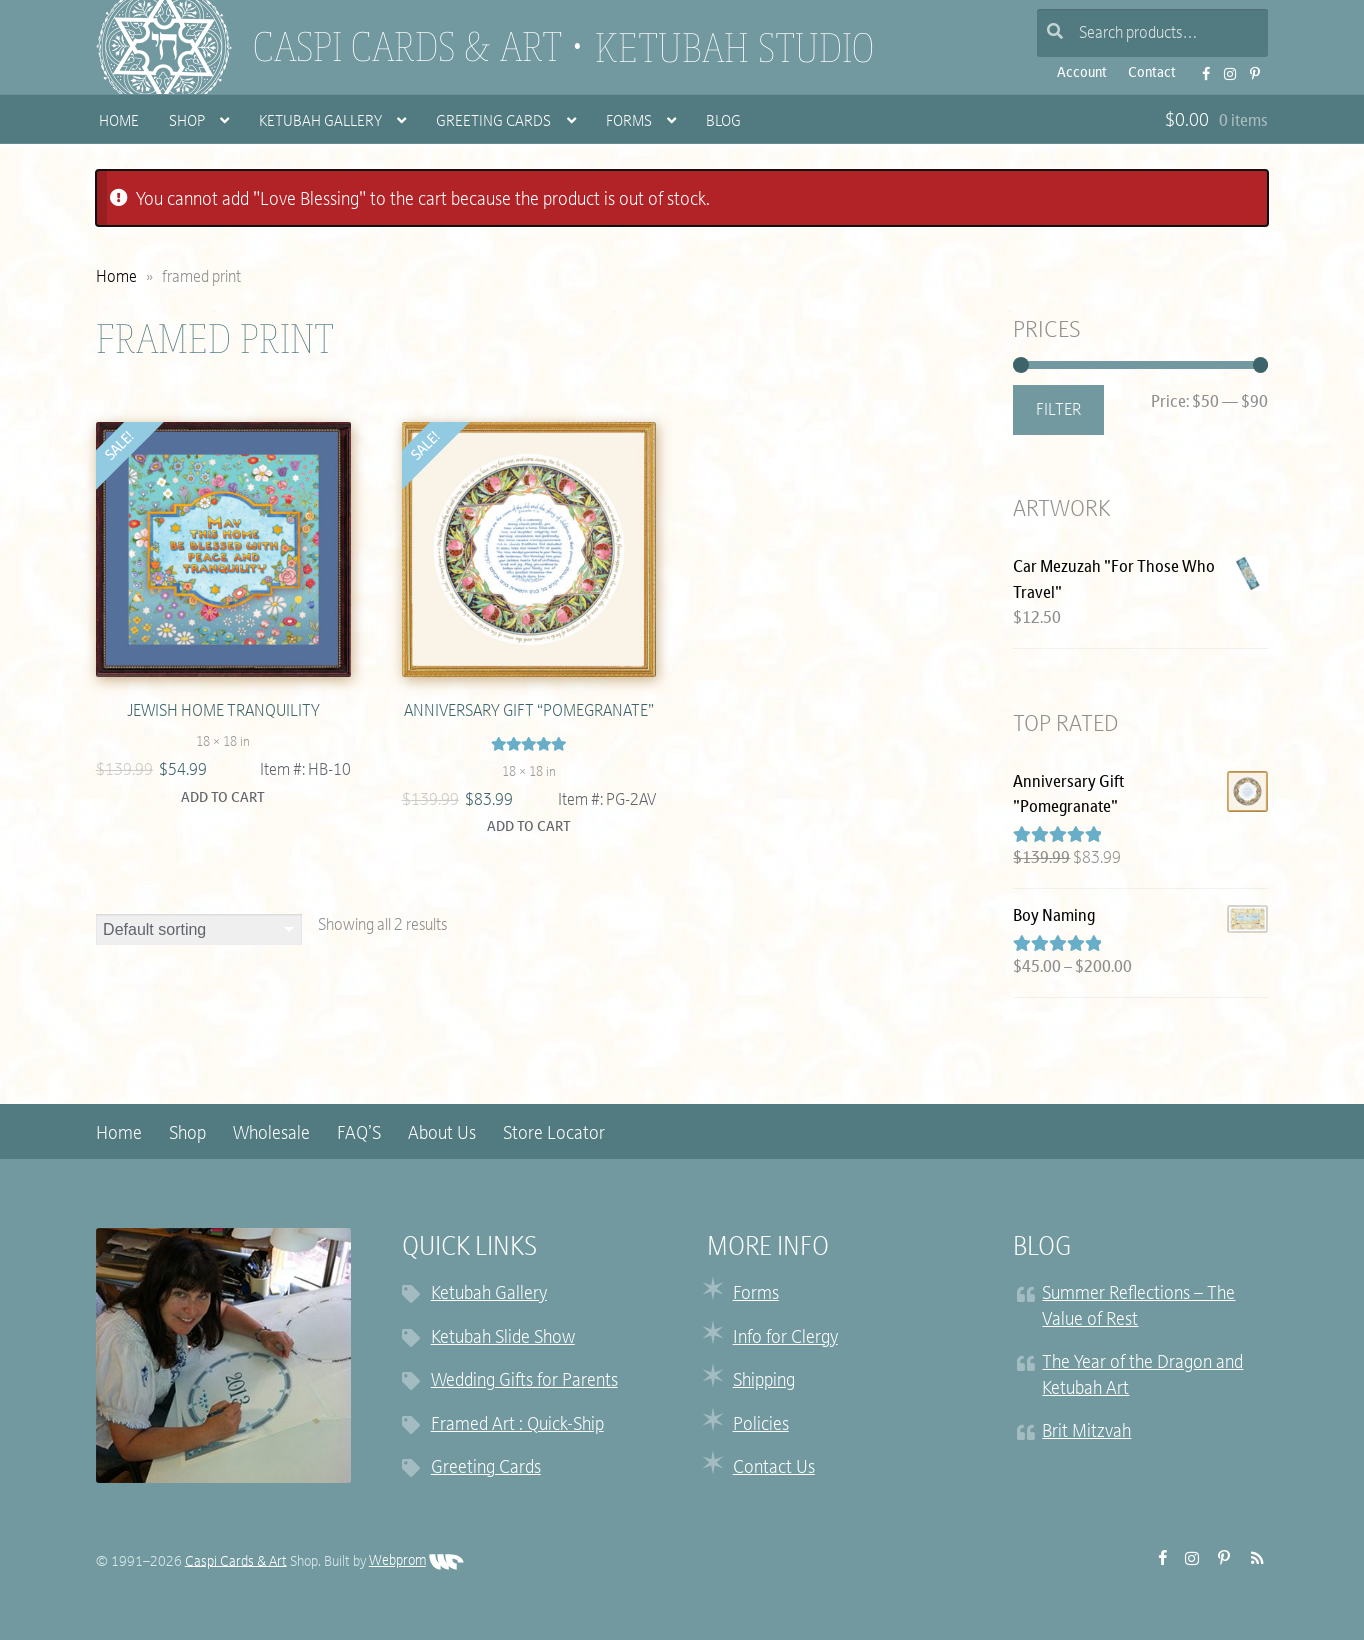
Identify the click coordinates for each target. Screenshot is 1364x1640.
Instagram (1224, 67)
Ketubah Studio (734, 48)
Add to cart (223, 798)
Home (119, 122)
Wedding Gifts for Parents (524, 1381)
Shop (187, 122)
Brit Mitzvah (1086, 1432)
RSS (1251, 1558)
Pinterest (1250, 67)
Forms (629, 122)
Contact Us (774, 1468)
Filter (1058, 411)
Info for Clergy (785, 1338)
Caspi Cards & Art (408, 47)
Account (1082, 73)
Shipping (764, 1381)
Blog (723, 122)
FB (1200, 67)
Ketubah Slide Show (503, 1338)
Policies (761, 1425)
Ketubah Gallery (320, 122)
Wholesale (271, 1134)
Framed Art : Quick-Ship (517, 1425)
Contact (1152, 73)
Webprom (416, 1561)
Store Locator (554, 1134)
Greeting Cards (493, 122)
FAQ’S (359, 1134)
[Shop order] (199, 929)
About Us (442, 1134)
